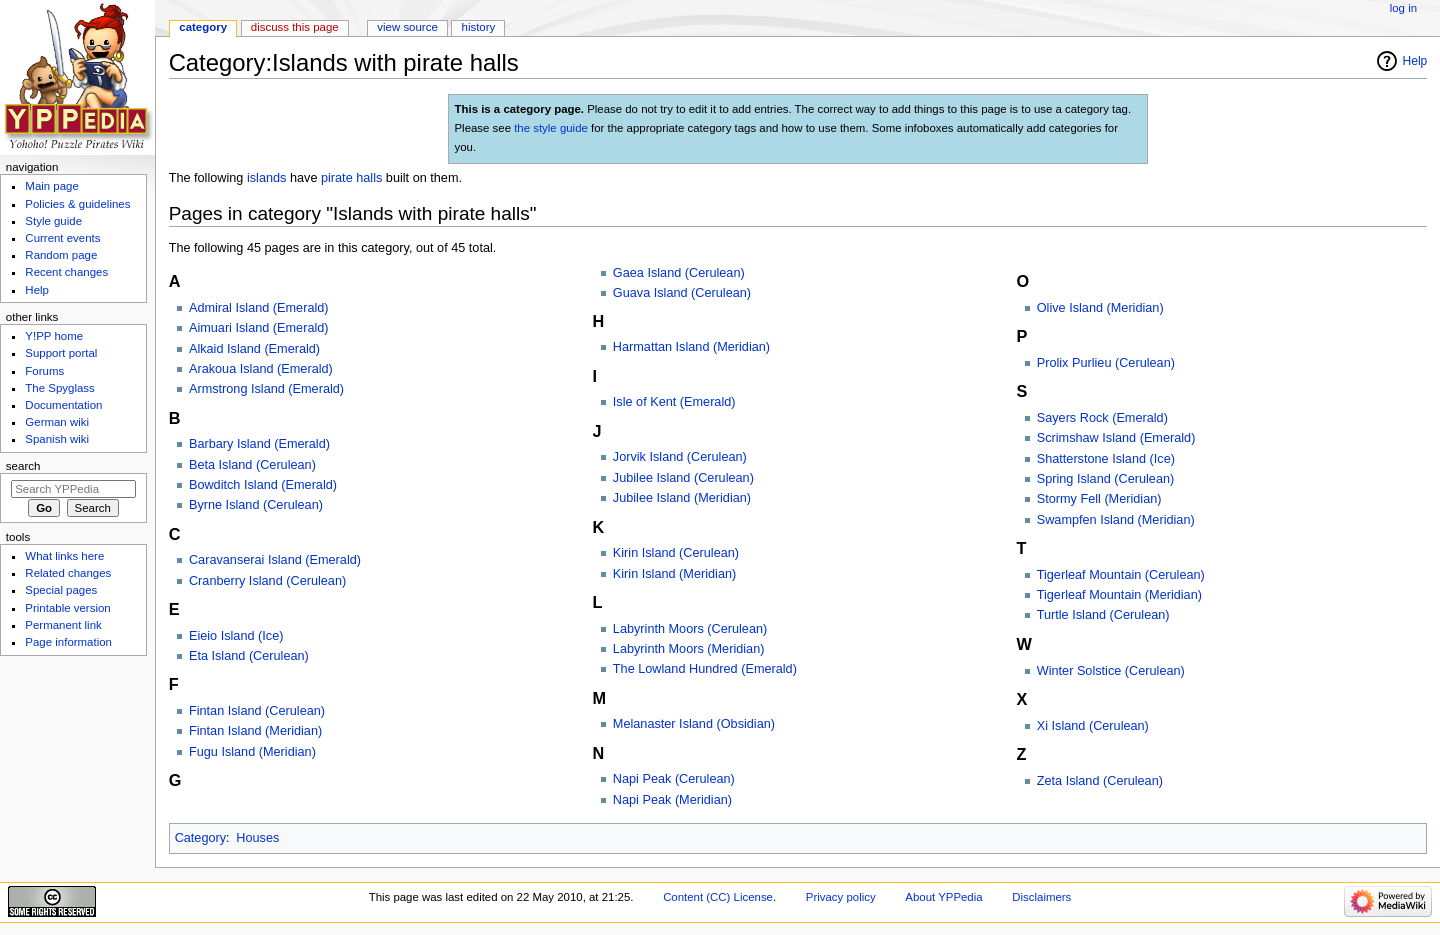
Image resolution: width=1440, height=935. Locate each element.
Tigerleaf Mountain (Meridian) (1119, 595)
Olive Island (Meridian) (1100, 308)
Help (1415, 61)
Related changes (68, 573)
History (479, 27)
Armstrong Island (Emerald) (266, 389)
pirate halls (351, 178)
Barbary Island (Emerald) (259, 444)
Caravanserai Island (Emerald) (275, 560)
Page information (68, 642)
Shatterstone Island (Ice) (1106, 459)
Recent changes (66, 272)
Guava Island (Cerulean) (682, 293)
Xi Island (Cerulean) (1093, 726)
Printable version (67, 608)
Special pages (61, 590)
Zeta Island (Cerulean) (1100, 781)
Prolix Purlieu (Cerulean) (1106, 363)
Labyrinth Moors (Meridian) (689, 649)
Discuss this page (295, 27)
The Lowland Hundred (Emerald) (705, 669)
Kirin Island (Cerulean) (676, 553)
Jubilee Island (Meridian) (682, 498)
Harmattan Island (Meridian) (691, 347)
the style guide (551, 128)
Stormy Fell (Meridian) (1099, 499)
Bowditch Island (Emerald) (263, 485)
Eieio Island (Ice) (236, 636)
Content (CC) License (718, 897)
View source (407, 27)
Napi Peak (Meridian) (672, 800)
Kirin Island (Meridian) (674, 574)
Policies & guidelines (77, 204)
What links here (64, 556)
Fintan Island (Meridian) (255, 731)
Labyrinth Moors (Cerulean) (690, 629)
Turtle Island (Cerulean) (1103, 615)
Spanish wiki (57, 439)
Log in (1403, 8)
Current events (62, 238)
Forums (44, 371)
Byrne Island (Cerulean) (256, 505)
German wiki (57, 422)
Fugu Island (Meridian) (252, 752)
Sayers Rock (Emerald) (1102, 418)
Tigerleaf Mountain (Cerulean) (1121, 575)
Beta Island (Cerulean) (252, 465)
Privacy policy (841, 897)
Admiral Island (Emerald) (259, 308)
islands (267, 178)
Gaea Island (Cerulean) (679, 273)
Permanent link (63, 625)
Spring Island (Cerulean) (1106, 479)
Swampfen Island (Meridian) (1116, 520)
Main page (52, 186)
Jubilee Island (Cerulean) (683, 478)
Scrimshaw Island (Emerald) (1116, 438)
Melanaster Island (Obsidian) (694, 724)
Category (200, 838)
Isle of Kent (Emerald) (674, 402)
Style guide (53, 221)
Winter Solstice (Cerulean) (1111, 671)
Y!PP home (54, 336)
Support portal (61, 353)
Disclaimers (1041, 897)
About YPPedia (943, 897)
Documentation (63, 405)
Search (23, 466)
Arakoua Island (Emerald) (261, 369)
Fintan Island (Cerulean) (257, 711)
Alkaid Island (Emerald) (254, 349)
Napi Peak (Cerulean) (674, 779)
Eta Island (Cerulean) (249, 656)
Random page (61, 255)
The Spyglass (59, 388)
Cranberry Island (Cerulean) (267, 581)
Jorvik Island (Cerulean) (680, 457)
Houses (257, 838)
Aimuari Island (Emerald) (259, 328)
